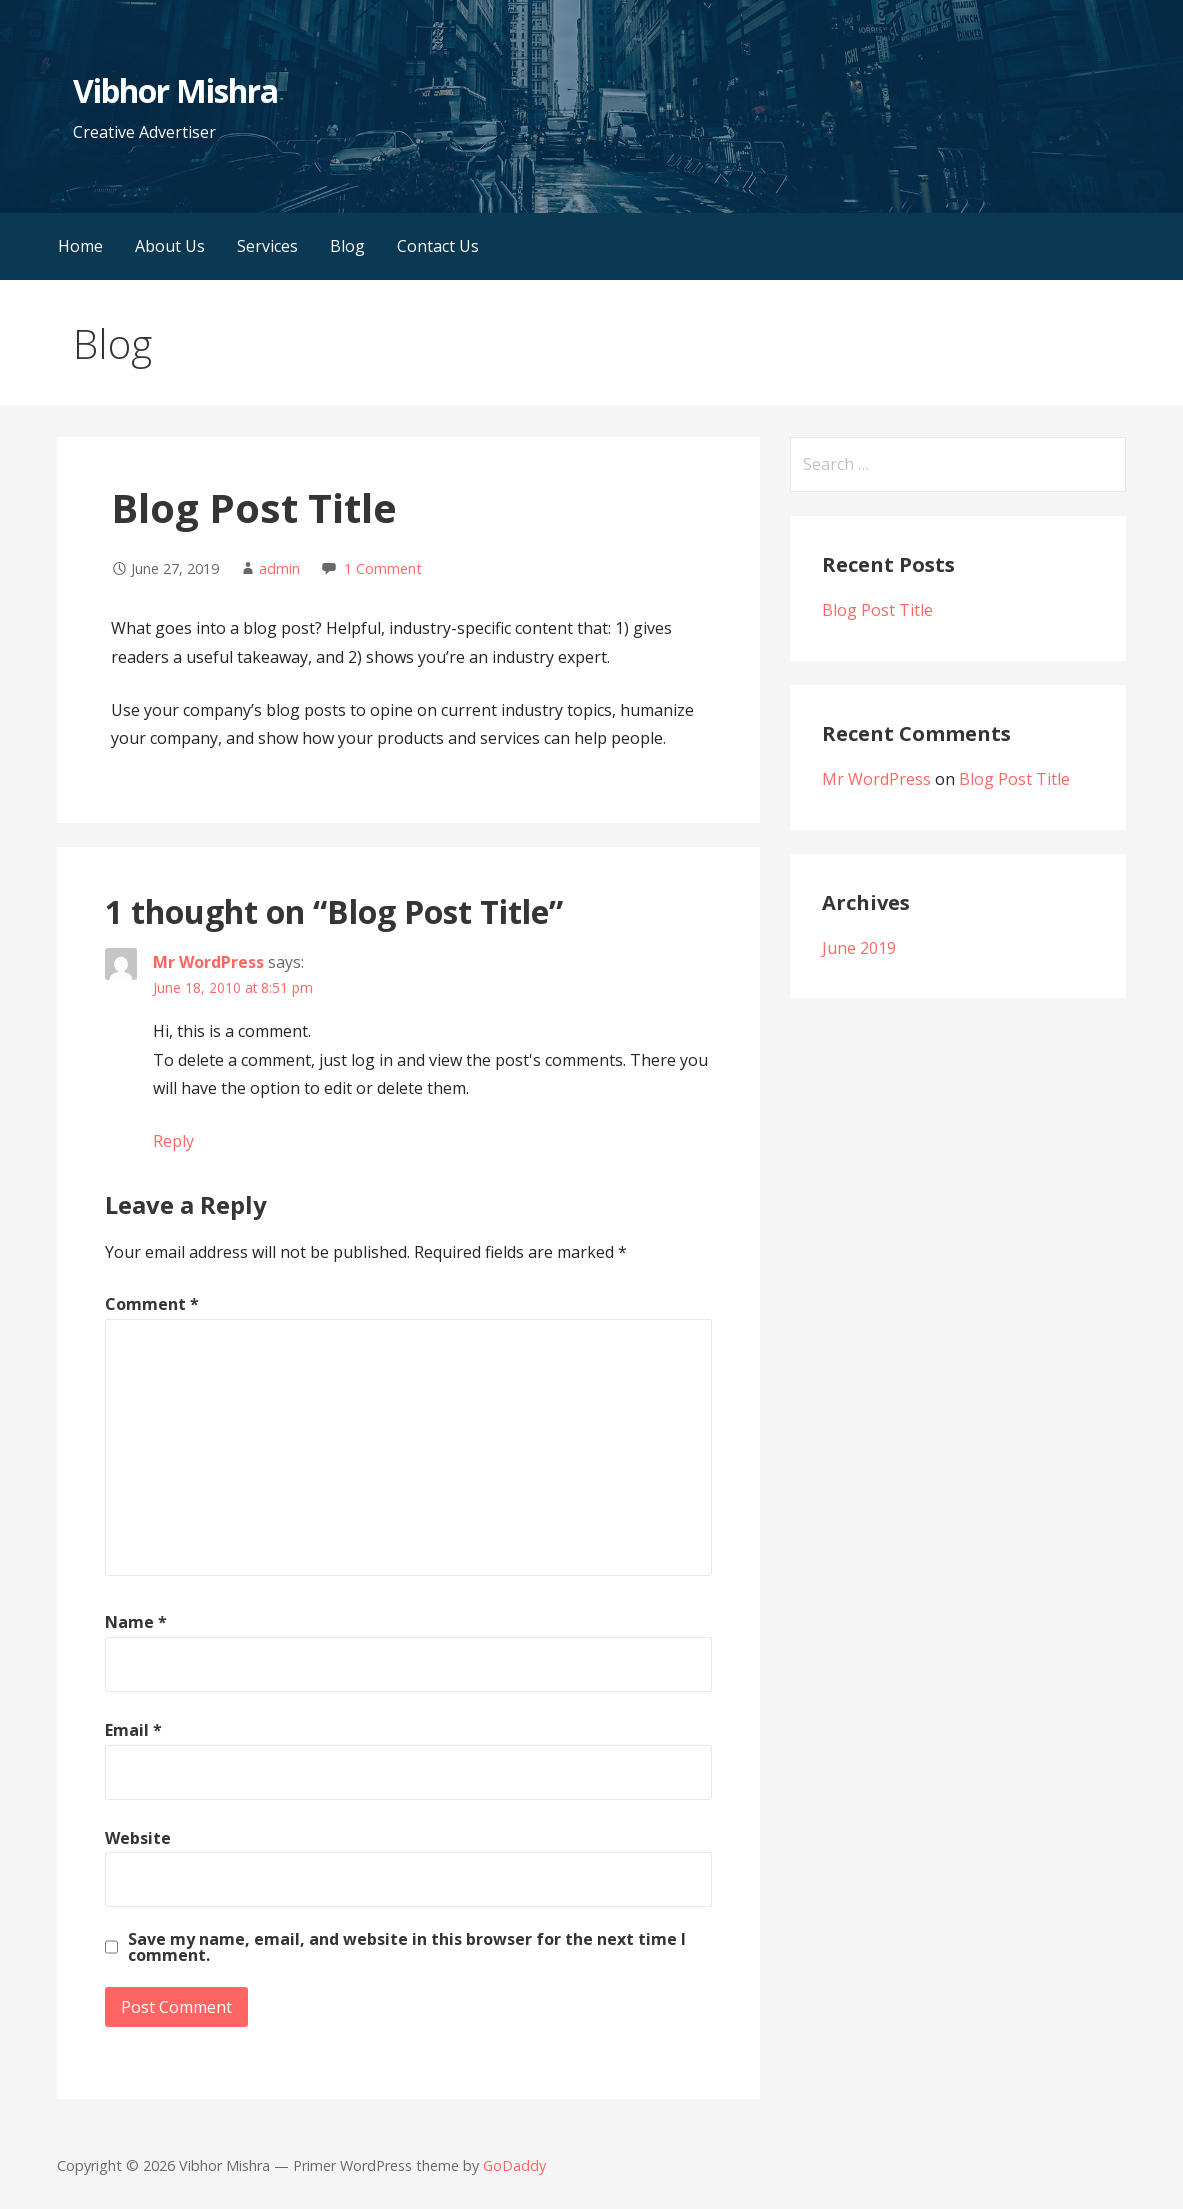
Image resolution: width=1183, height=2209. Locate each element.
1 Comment (383, 568)
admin (279, 568)
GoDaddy (514, 2165)
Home (80, 246)
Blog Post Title (877, 610)
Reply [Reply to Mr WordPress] (173, 1141)
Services (267, 246)
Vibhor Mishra (176, 90)
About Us (170, 246)
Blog (347, 246)
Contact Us (438, 246)
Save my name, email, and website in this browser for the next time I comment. (407, 1947)
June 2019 (859, 948)
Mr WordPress (208, 962)
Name (136, 1622)
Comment (152, 1304)
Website (138, 1838)
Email (133, 1730)
